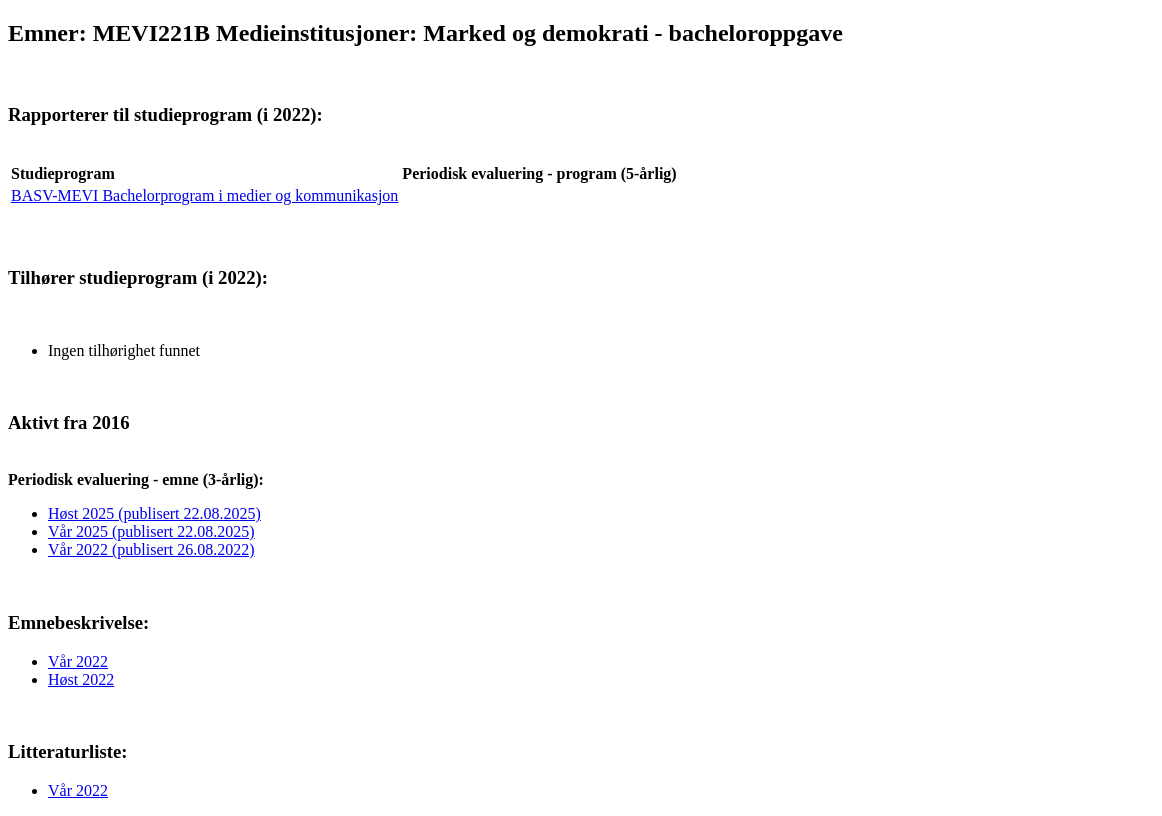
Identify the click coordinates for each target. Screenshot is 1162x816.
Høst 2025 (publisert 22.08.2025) (154, 513)
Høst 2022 (81, 679)
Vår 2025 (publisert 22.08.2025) (151, 531)
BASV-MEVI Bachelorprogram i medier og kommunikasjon (204, 195)
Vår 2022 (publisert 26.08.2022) (151, 549)
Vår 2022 (78, 661)
